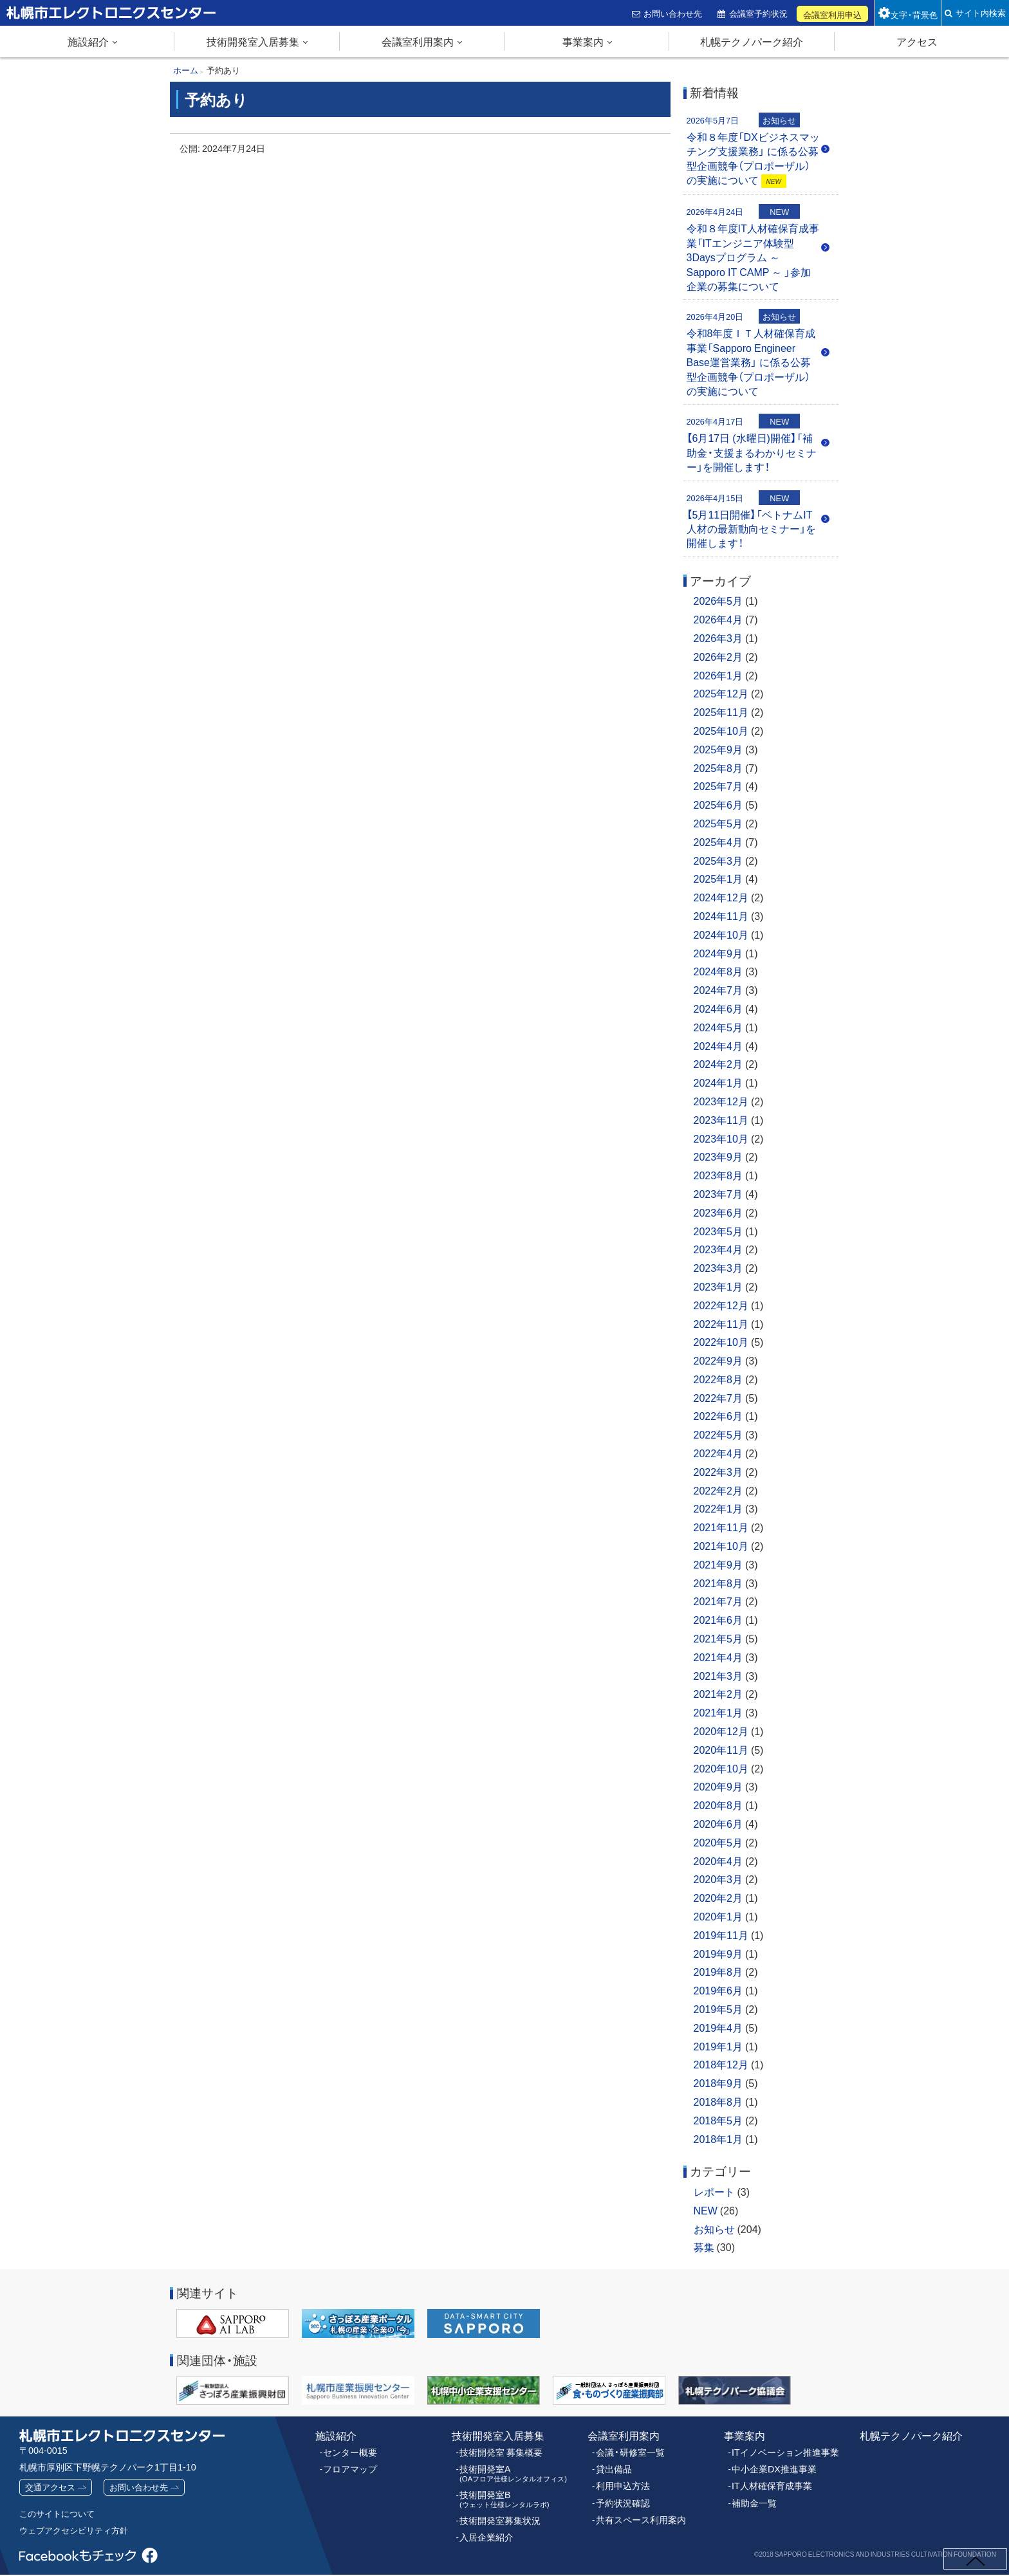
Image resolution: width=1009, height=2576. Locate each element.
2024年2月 (718, 1063)
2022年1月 (718, 1508)
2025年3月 (718, 860)
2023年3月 (718, 1267)
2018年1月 (718, 2138)
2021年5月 (718, 1638)
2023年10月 (721, 1138)
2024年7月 (718, 989)
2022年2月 (718, 1490)
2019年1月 (718, 2046)
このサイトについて (59, 2514)
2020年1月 (718, 1916)
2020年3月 (718, 1878)
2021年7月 (718, 1600)
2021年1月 (718, 1712)
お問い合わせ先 (674, 13)
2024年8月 (718, 971)
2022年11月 (721, 1323)
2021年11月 (721, 1526)
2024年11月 (721, 915)
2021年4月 (718, 1656)
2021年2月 (718, 1693)
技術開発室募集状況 (497, 2514)
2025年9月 (718, 749)
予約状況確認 (621, 2497)
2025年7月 (718, 785)
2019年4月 (718, 2027)
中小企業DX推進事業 (771, 2466)
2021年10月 (721, 1545)
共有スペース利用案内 (638, 2513)
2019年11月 (721, 1934)
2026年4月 (718, 619)
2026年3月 (718, 637)
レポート (714, 2191)
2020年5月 (718, 1842)
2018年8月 (718, 2101)
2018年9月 (718, 2082)
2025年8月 (718, 767)
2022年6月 (718, 1415)
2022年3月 (718, 1471)
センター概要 (348, 2450)
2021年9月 (718, 1564)
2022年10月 (721, 1341)
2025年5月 (718, 823)
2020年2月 (718, 1897)
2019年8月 (718, 1971)
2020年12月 (721, 1730)
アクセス (917, 41)
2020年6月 (718, 1823)
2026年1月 (718, 675)
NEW (705, 2210)
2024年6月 (718, 1008)
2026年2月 (718, 656)
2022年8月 (718, 1378)
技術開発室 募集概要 (498, 2450)
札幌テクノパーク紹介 (751, 41)
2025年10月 (721, 730)
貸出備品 (612, 2466)
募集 (704, 2246)
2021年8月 (718, 1582)
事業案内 (583, 41)
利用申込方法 (621, 2482)
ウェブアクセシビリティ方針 (77, 2531)
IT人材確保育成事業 (769, 2482)
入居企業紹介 (484, 2530)
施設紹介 (88, 41)
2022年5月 (718, 1434)
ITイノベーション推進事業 (781, 2450)
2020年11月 (721, 1749)
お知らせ (714, 2228)
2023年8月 (718, 1174)
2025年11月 (721, 711)
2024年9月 (718, 953)
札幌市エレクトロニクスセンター (83, 25)
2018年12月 (721, 2064)
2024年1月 (718, 1082)
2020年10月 (721, 1768)
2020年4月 (718, 1860)
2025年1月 (718, 878)
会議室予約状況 (760, 13)
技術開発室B (500, 2494)
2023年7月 (718, 1193)
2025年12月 (721, 693)
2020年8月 (718, 1804)
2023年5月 (718, 1230)
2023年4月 (718, 1248)
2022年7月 (718, 1397)
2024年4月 (718, 1045)
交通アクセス (52, 2487)
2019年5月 (718, 2008)
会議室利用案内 (418, 41)
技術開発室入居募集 (253, 41)
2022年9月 (718, 1360)
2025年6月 (718, 804)
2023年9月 (718, 1156)
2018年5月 (718, 2120)
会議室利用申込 (834, 14)
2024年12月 (721, 897)
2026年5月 (718, 600)
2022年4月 (718, 1452)
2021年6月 (718, 1619)
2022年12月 (721, 1304)
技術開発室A (508, 2470)
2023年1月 (718, 1286)
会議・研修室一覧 (628, 2450)
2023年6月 (718, 1212)
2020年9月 (718, 1786)
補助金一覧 (752, 2497)
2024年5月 (718, 1027)
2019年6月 (718, 1990)
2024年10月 (721, 934)
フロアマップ (348, 2466)
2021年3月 (718, 1675)
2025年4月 (718, 841)
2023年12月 (721, 1101)
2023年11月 (721, 1119)
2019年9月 (718, 1953)
